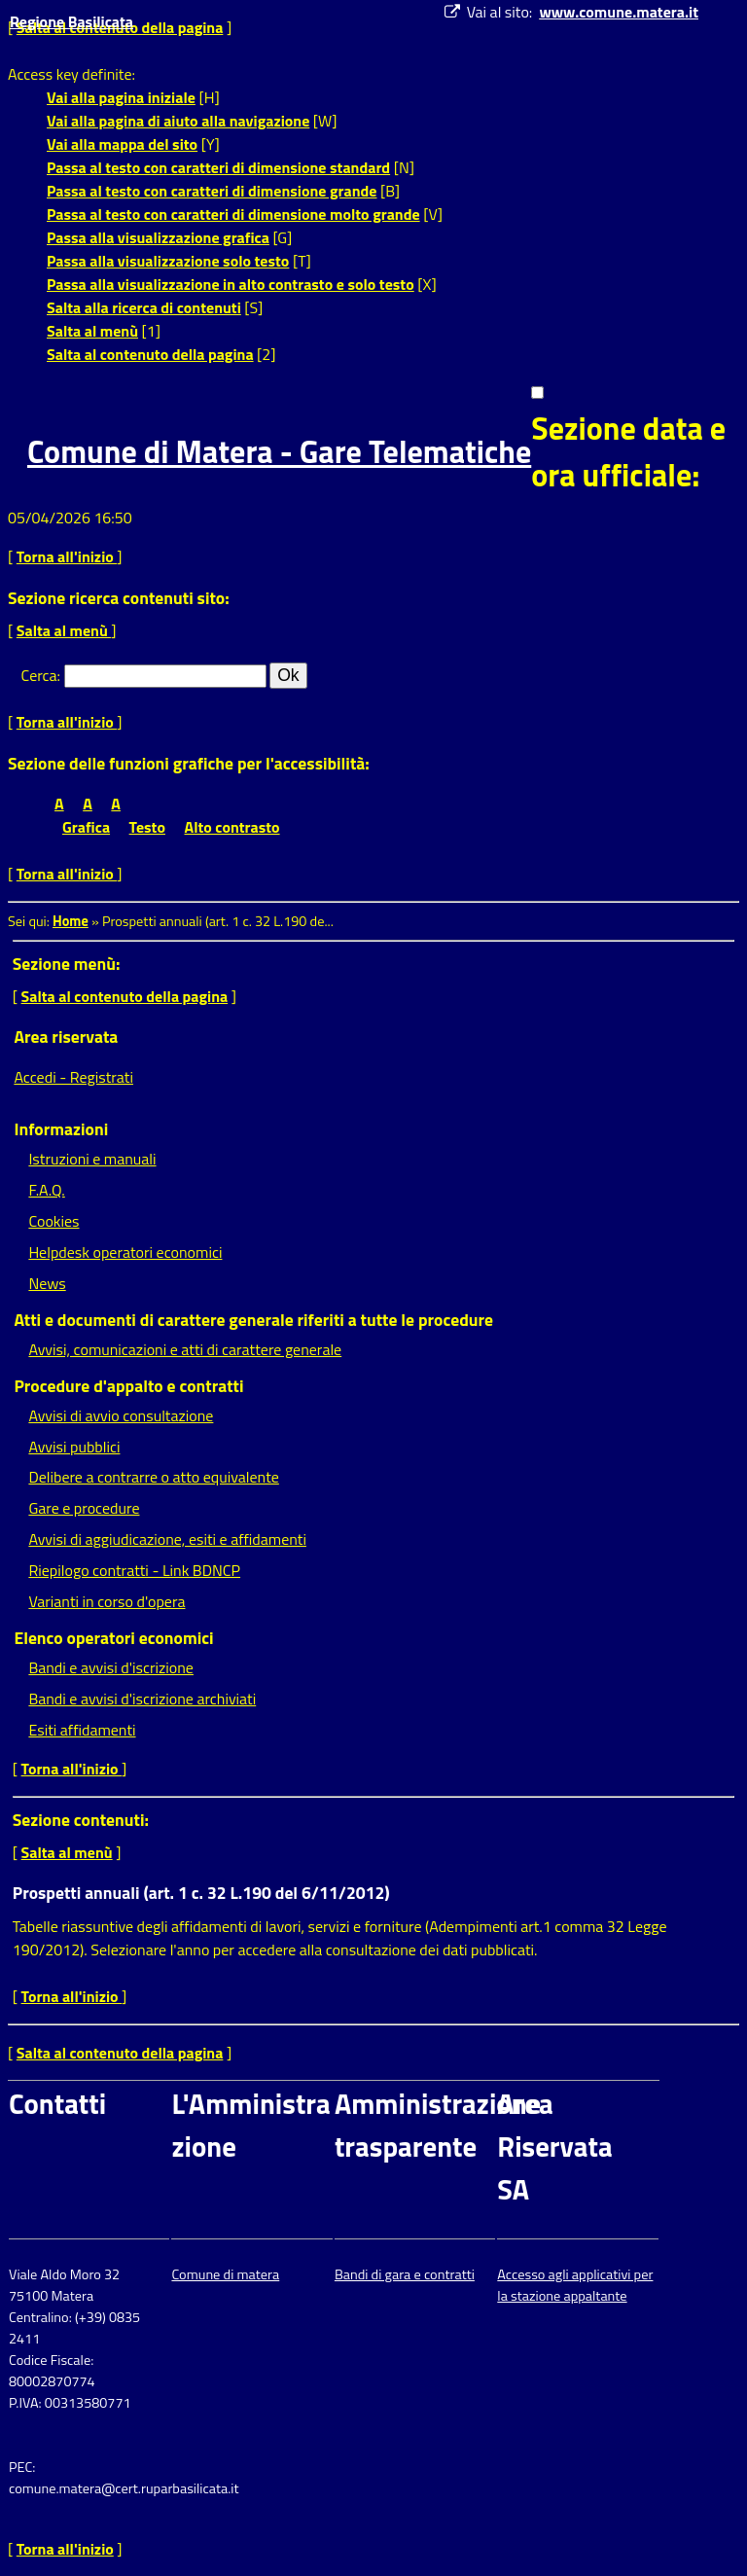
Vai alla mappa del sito (122, 144)
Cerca (39, 675)
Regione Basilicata (71, 21)
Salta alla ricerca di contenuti (144, 307)
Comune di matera (225, 2274)
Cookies (53, 1221)
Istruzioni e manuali (92, 1158)
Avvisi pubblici (74, 1446)
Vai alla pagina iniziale (121, 97)
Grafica (86, 827)
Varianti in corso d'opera (106, 1601)
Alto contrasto (232, 827)
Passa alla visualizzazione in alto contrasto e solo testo (230, 284)
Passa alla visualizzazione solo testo (168, 260)
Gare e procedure (83, 1508)
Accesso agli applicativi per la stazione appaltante (575, 2285)
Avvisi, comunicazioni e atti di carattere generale (184, 1349)
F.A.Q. (46, 1189)
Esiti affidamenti (81, 1729)
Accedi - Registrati (73, 1077)
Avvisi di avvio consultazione (120, 1415)
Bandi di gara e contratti (405, 2274)
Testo (147, 827)
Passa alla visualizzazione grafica (158, 237)
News (46, 1283)
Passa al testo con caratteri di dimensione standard (218, 167)
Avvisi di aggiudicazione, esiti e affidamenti (167, 1539)
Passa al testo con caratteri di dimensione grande (212, 190)
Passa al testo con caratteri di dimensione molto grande (233, 214)
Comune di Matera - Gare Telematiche (279, 451)
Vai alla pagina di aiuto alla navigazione (178, 120)
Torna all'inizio (67, 556)
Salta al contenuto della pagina (150, 354)
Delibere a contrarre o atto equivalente (153, 1476)
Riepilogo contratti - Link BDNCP (134, 1570)
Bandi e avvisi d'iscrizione (111, 1667)
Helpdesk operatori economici (125, 1252)
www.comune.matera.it (618, 11)
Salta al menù (92, 330)
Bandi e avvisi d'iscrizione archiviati (142, 1698)
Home (71, 921)
